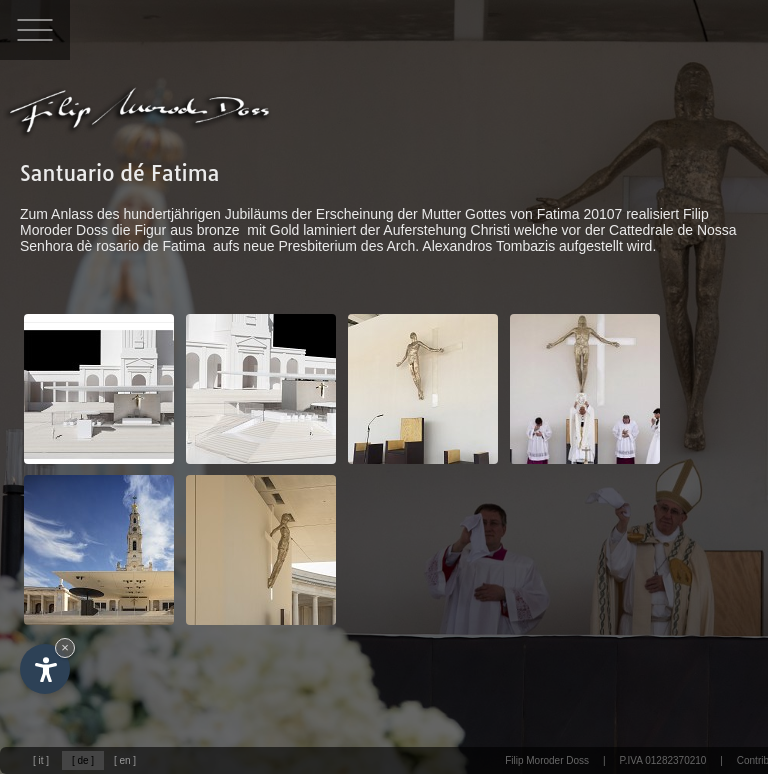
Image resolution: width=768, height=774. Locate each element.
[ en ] (125, 760)
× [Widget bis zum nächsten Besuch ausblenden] (65, 647)
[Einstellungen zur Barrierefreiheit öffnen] (45, 669)
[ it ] (41, 760)
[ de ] (83, 760)
